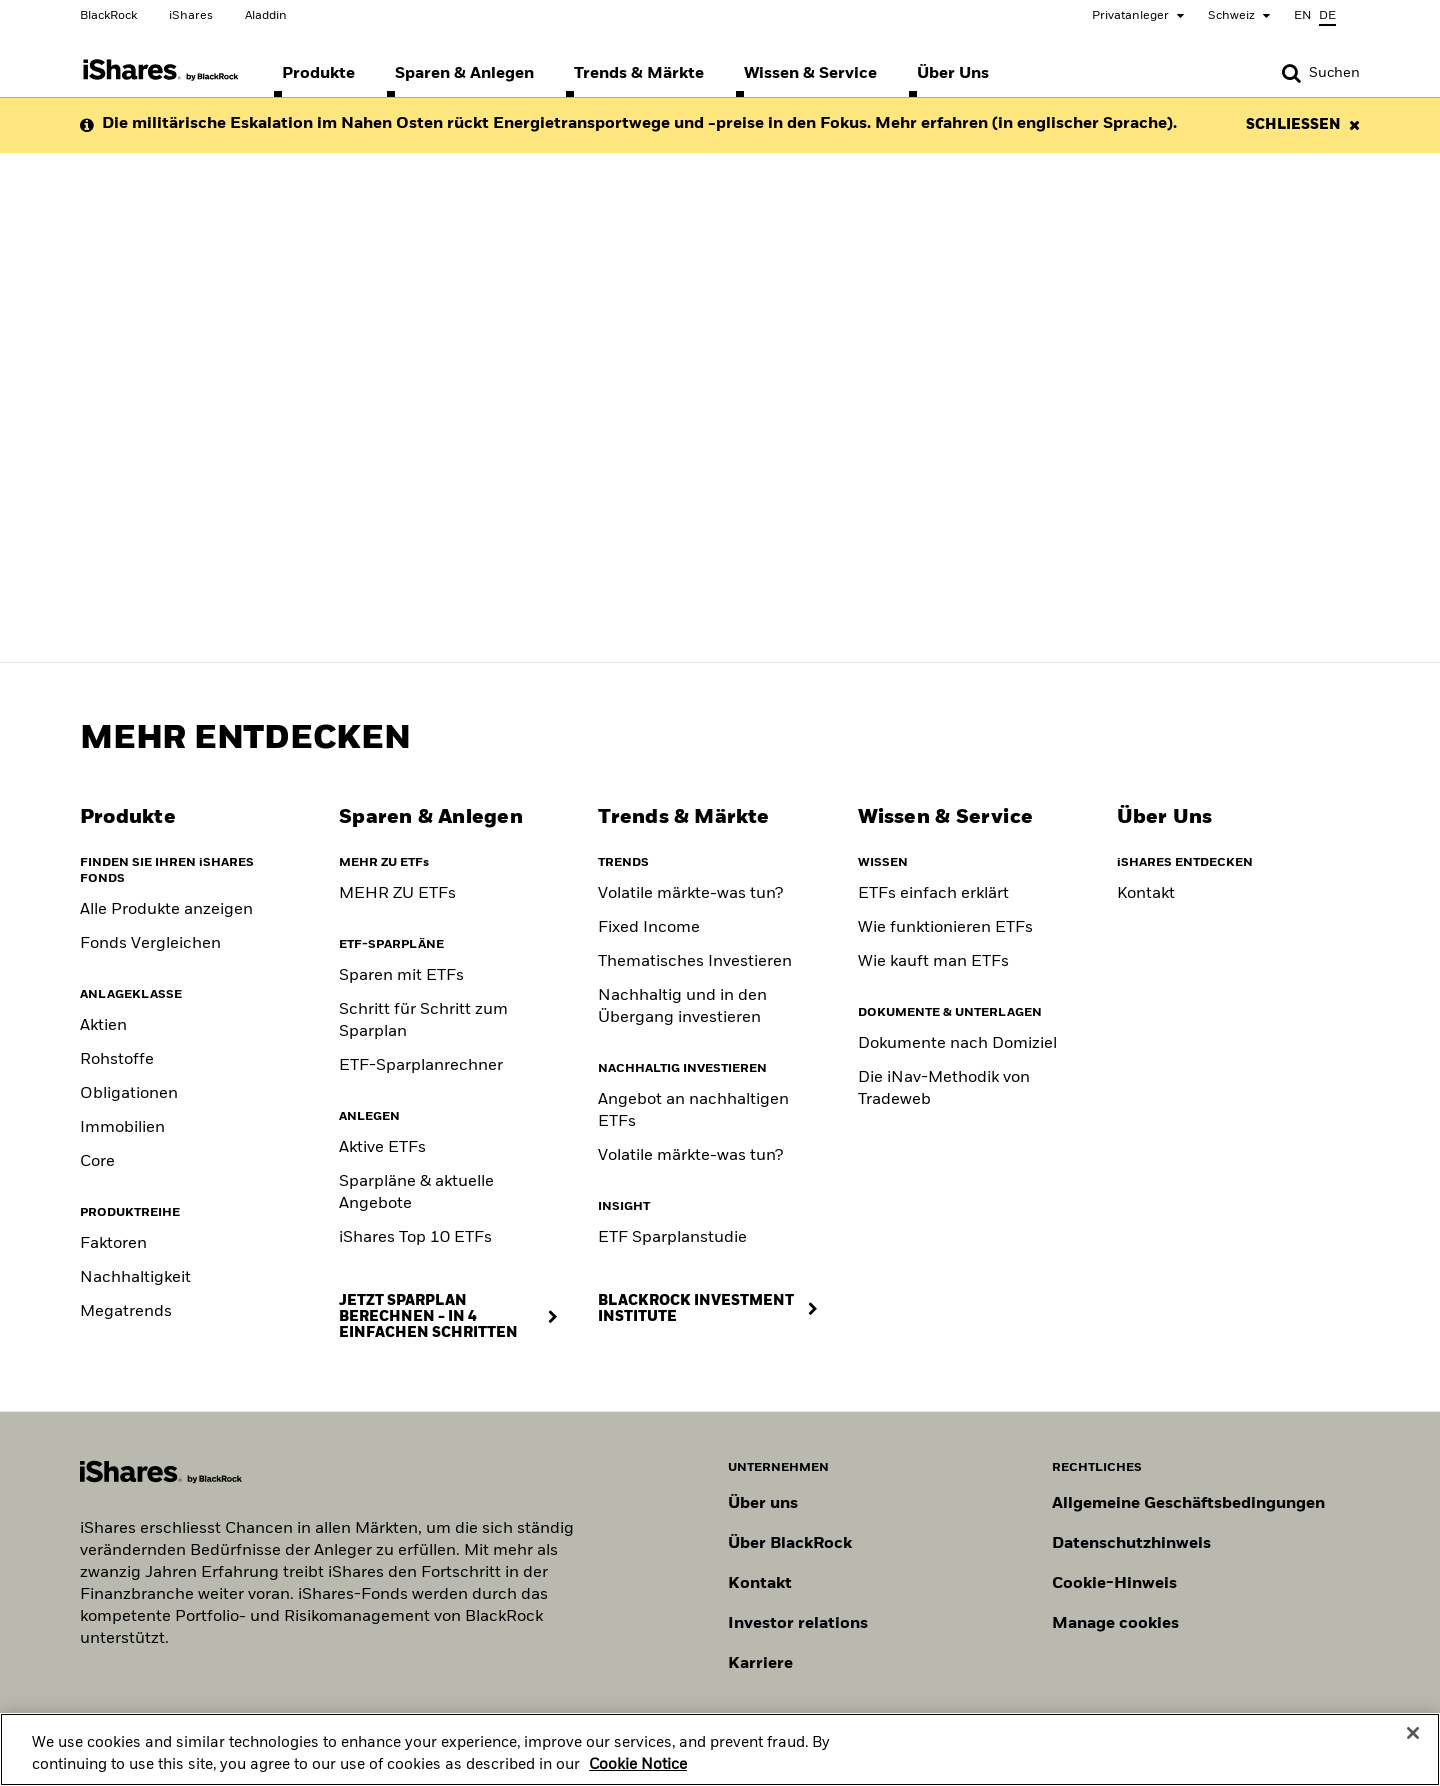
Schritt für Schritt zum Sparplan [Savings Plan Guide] (423, 1021)
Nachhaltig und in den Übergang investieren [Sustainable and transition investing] (682, 1007)
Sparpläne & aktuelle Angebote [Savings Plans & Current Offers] (416, 1193)
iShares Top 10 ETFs (415, 1238)
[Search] (1321, 73)
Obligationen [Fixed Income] (129, 1094)
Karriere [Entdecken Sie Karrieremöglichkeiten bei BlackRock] (760, 1664)
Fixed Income (649, 928)
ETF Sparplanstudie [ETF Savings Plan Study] (672, 1238)
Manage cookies (1115, 1624)
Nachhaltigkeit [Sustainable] (135, 1278)
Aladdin (266, 16)
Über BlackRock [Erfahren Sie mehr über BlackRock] (790, 1544)
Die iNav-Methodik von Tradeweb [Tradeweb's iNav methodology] (944, 1089)
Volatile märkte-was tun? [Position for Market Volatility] (690, 1156)
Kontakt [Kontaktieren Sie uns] (760, 1584)
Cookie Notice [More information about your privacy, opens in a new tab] (638, 1773)
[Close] (1413, 1742)
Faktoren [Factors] (113, 1244)
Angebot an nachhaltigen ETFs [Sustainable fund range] (693, 1111)
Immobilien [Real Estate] (122, 1128)
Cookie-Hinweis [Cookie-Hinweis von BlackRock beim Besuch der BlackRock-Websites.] (1114, 1584)
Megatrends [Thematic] (126, 1312)
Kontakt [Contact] (1146, 894)
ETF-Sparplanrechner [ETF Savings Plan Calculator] (421, 1066)
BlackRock (108, 16)
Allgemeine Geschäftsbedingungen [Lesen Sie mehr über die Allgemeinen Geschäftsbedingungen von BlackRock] (1188, 1504)
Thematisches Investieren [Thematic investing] (695, 962)
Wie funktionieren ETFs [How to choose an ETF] (945, 928)
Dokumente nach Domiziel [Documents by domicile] (957, 1044)
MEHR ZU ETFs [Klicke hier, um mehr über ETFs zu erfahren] (397, 894)
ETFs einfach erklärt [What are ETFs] (933, 894)
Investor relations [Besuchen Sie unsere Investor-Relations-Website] (798, 1624)
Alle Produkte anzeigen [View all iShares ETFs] (166, 910)
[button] (1291, 73)
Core (97, 1162)
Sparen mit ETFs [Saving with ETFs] (401, 976)
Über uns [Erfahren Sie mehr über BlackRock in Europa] (763, 1504)
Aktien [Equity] (103, 1026)
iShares (191, 16)
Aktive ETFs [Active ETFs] (382, 1148)
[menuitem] (318, 74)
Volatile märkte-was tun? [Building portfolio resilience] (690, 894)
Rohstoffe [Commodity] (117, 1060)
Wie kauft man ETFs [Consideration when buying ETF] (933, 962)
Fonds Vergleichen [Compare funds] (150, 944)
